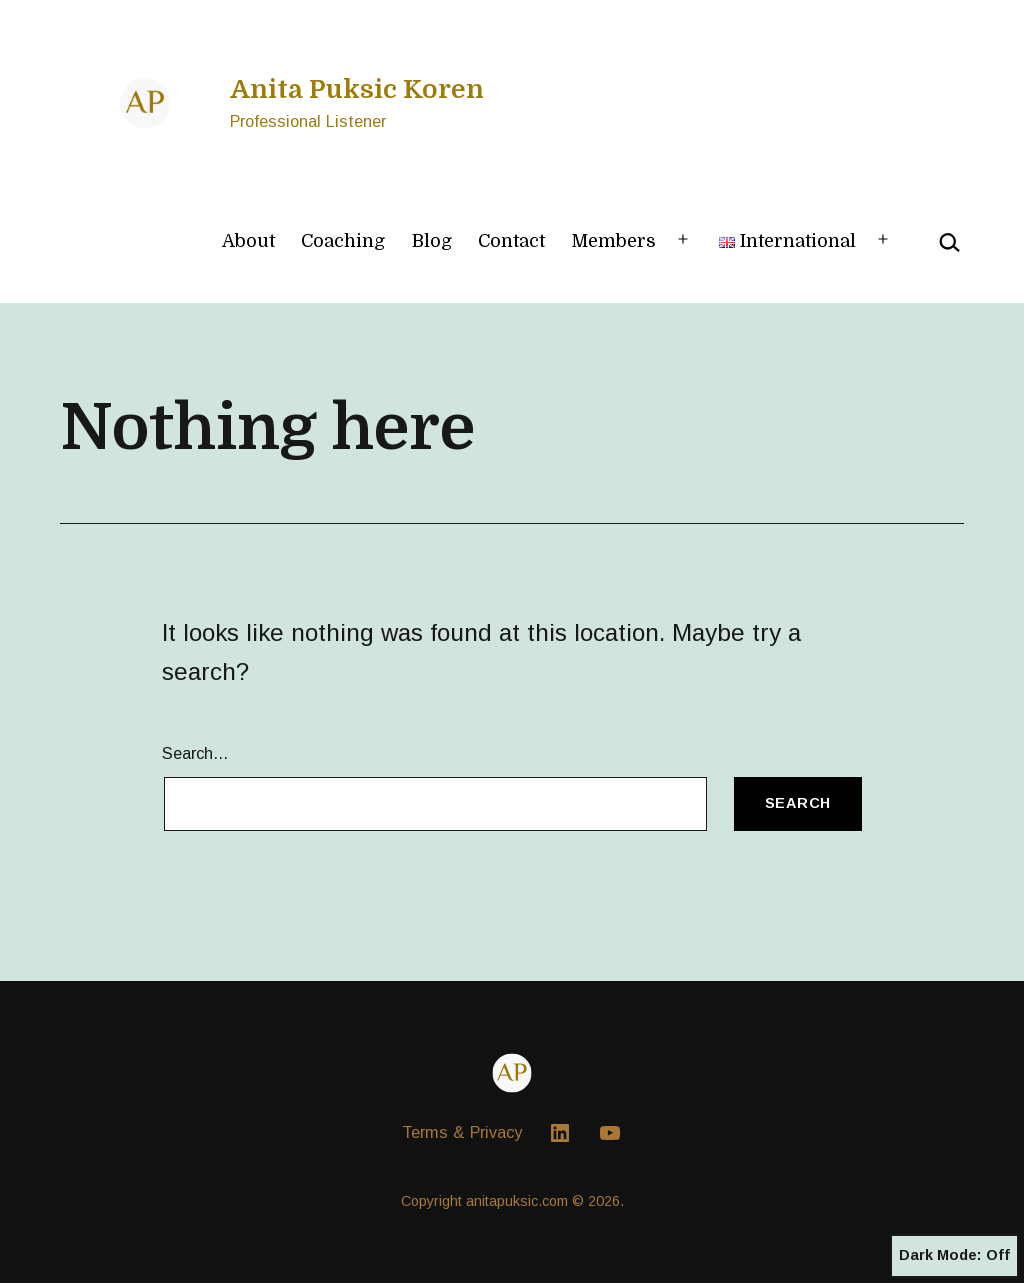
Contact (511, 241)
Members (613, 241)
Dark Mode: (954, 1256)
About (248, 241)
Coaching (343, 241)
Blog (432, 241)
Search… (195, 753)
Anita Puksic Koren (357, 89)
